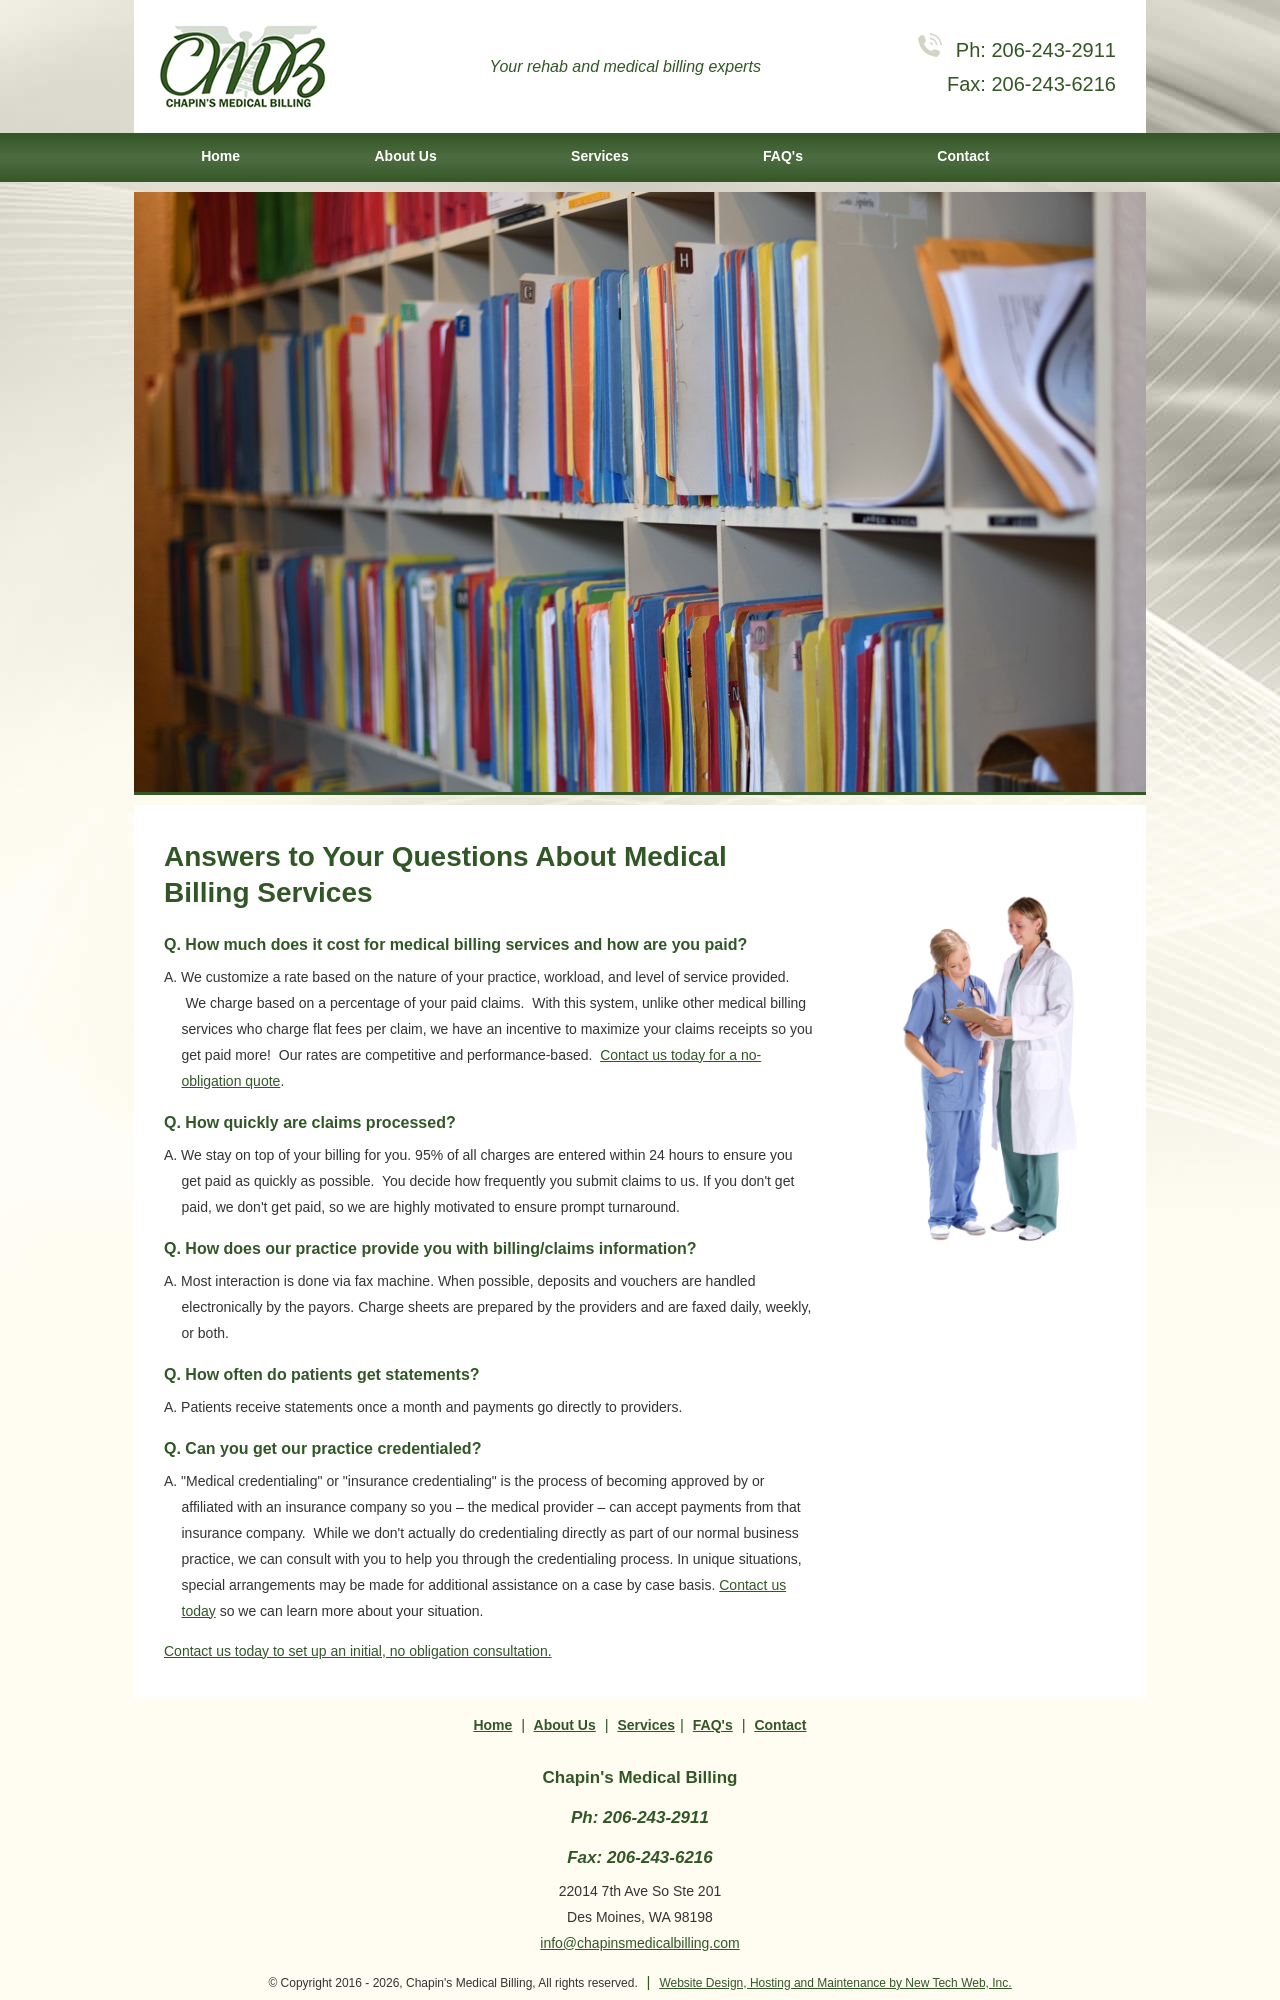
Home (220, 156)
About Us (405, 156)
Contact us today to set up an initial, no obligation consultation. (358, 1651)
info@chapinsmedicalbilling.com (639, 1943)
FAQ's (783, 156)
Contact (963, 156)
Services (600, 156)
